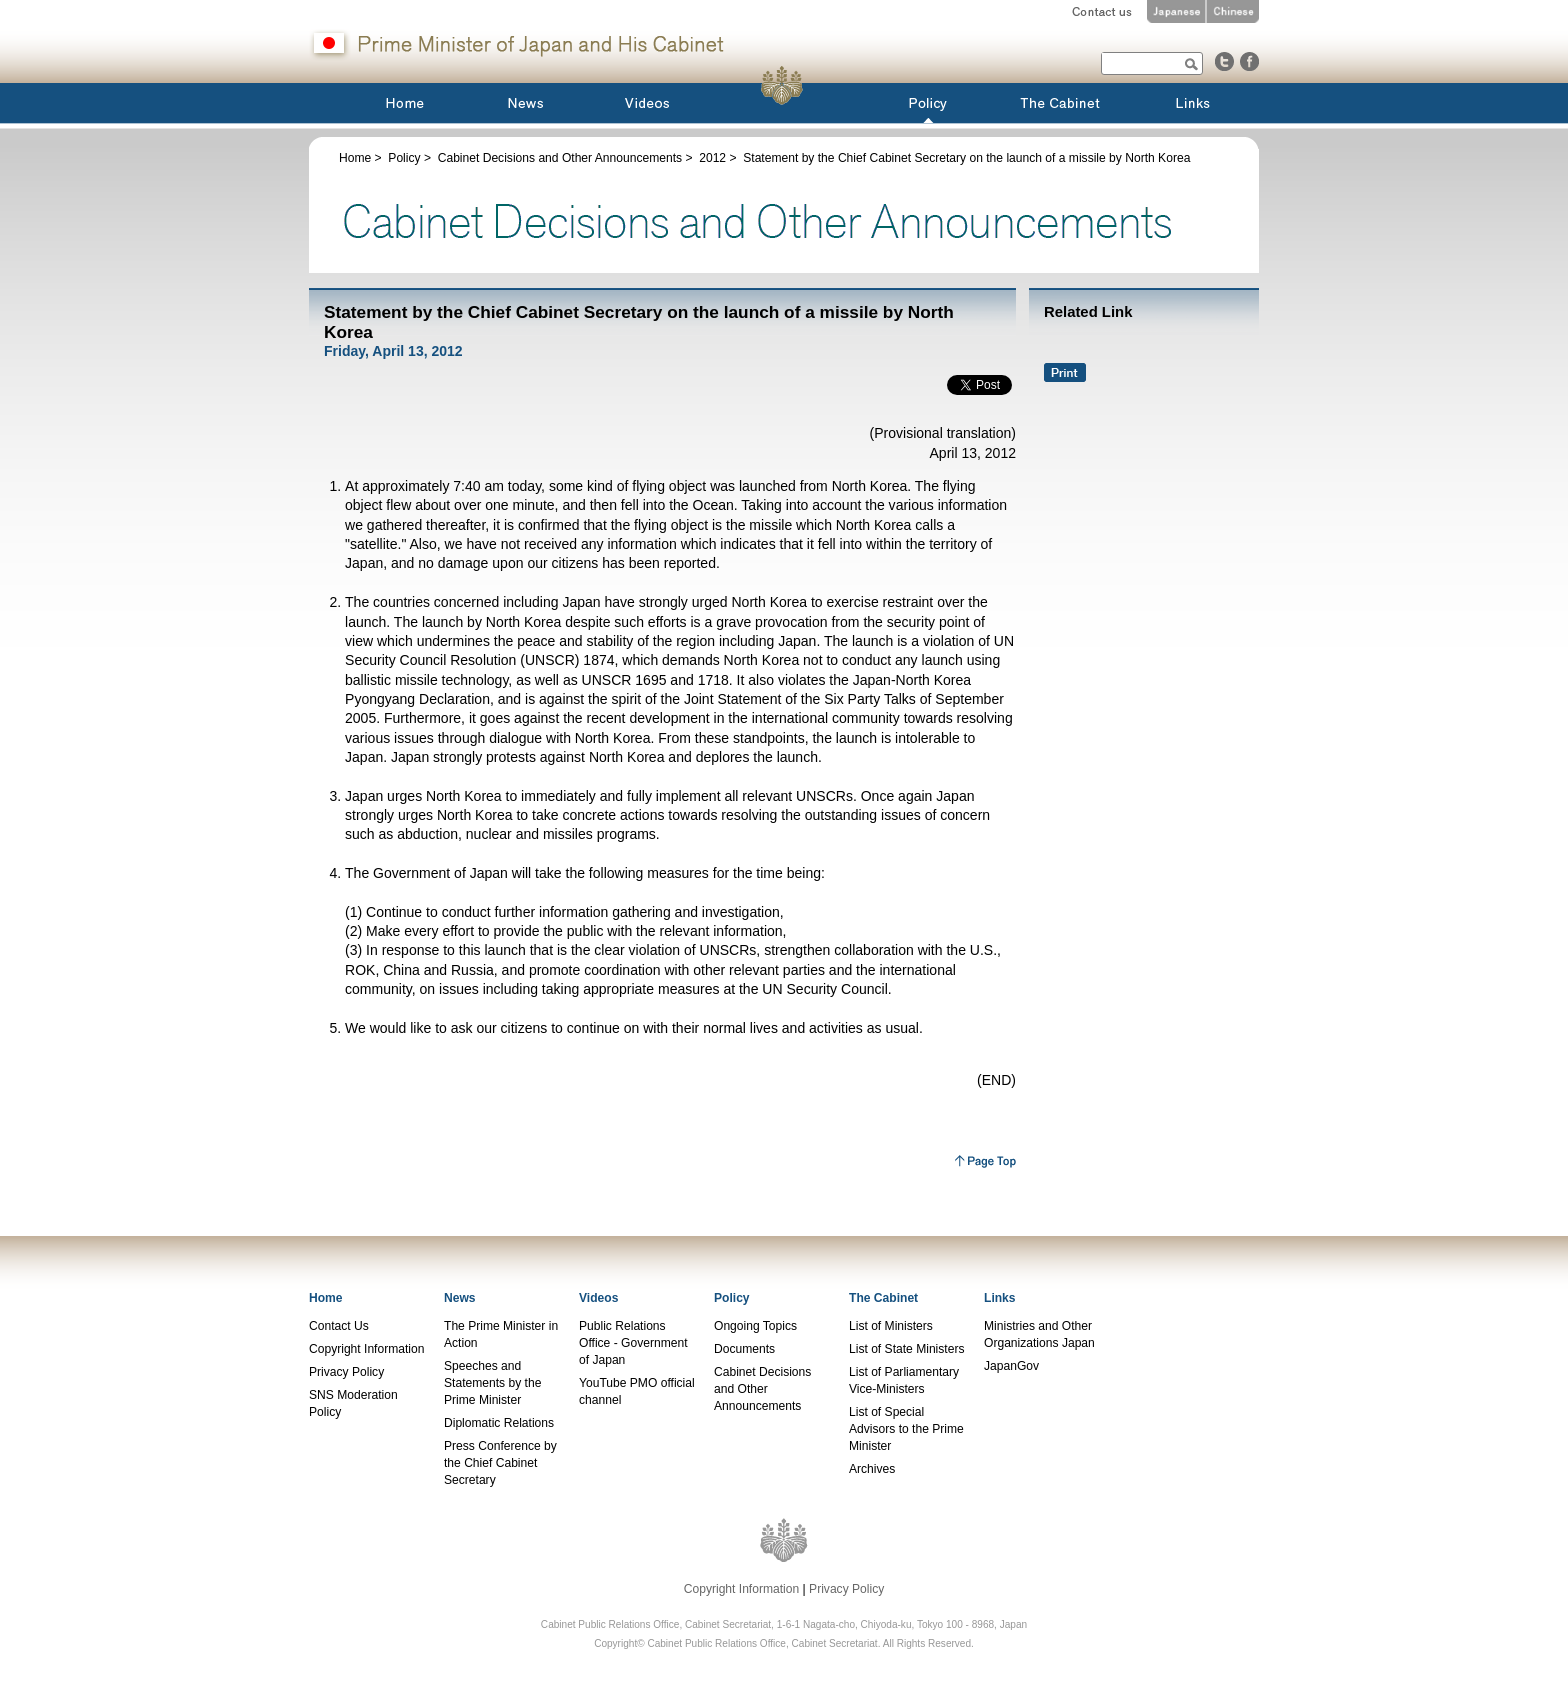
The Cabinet (883, 1298)
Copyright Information (366, 1349)
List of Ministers (891, 1326)
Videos (598, 1298)
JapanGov (1011, 1366)
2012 (712, 158)
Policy (404, 158)
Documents (744, 1349)
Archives (872, 1469)
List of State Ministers (906, 1349)
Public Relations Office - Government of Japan (633, 1343)
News (460, 1298)
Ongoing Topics (755, 1326)
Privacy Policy (346, 1372)
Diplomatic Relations (499, 1423)
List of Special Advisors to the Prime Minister (906, 1429)
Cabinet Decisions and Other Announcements (560, 158)
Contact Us (339, 1326)
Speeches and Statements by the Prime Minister (492, 1383)
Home (355, 158)
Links (1000, 1298)
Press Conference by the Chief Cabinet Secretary (500, 1463)
